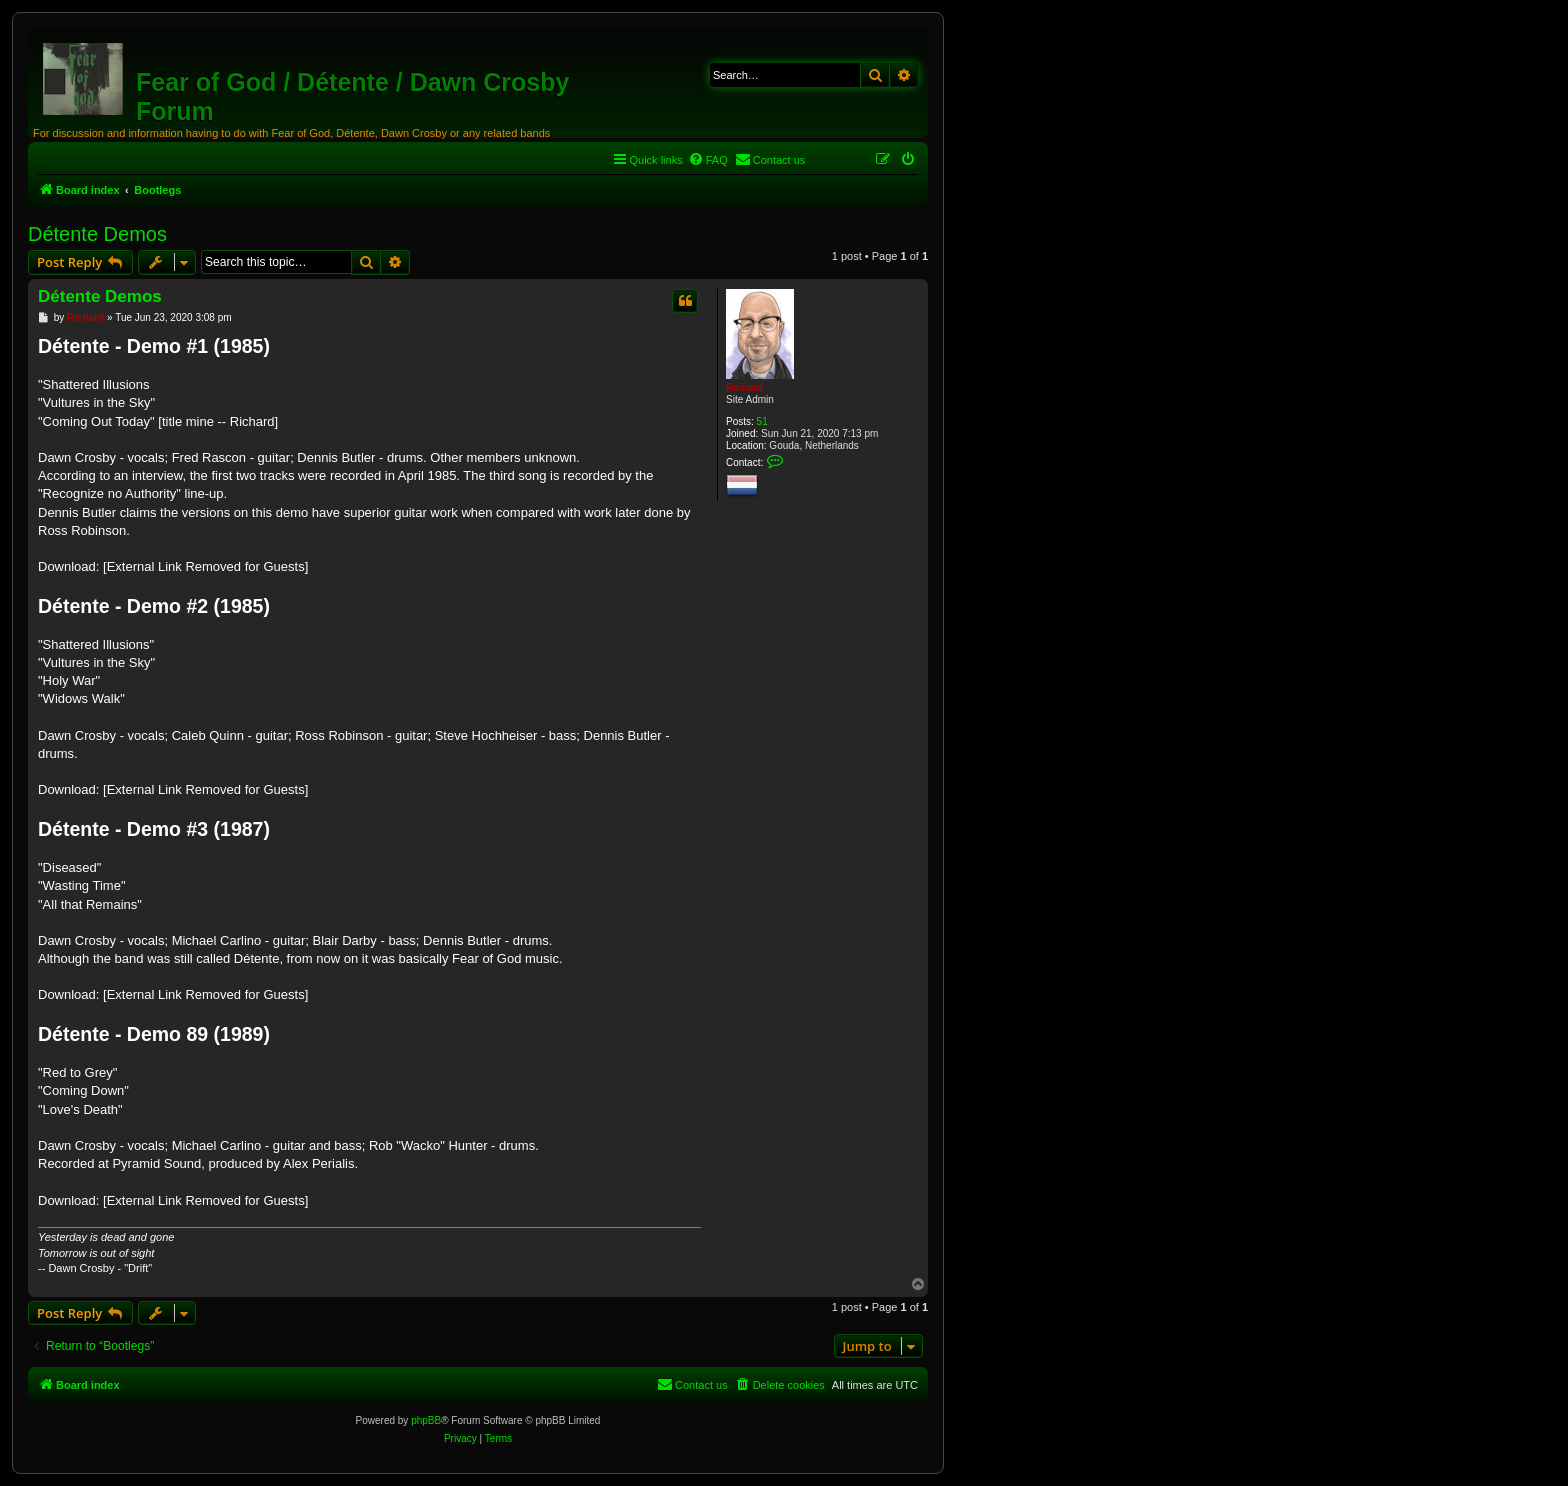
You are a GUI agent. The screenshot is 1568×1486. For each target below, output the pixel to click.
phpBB (426, 1420)
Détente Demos (97, 234)
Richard (744, 387)
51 (762, 421)
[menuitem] (708, 160)
